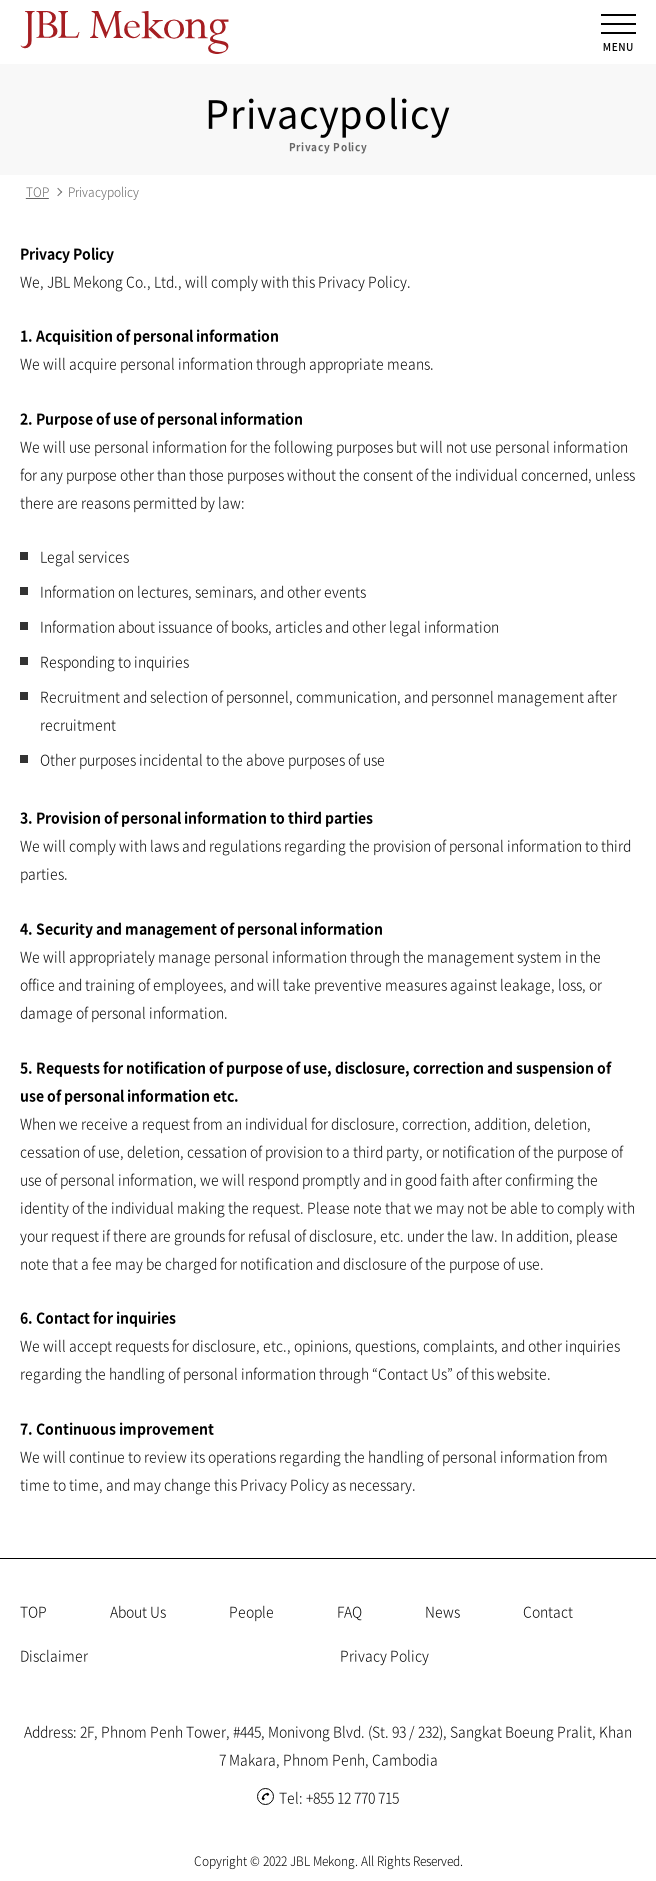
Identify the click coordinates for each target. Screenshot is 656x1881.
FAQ (349, 1611)
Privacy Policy (384, 1655)
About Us (138, 1611)
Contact (548, 1611)
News (442, 1611)
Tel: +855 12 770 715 (328, 1797)
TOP (37, 191)
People (251, 1611)
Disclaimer (54, 1655)
